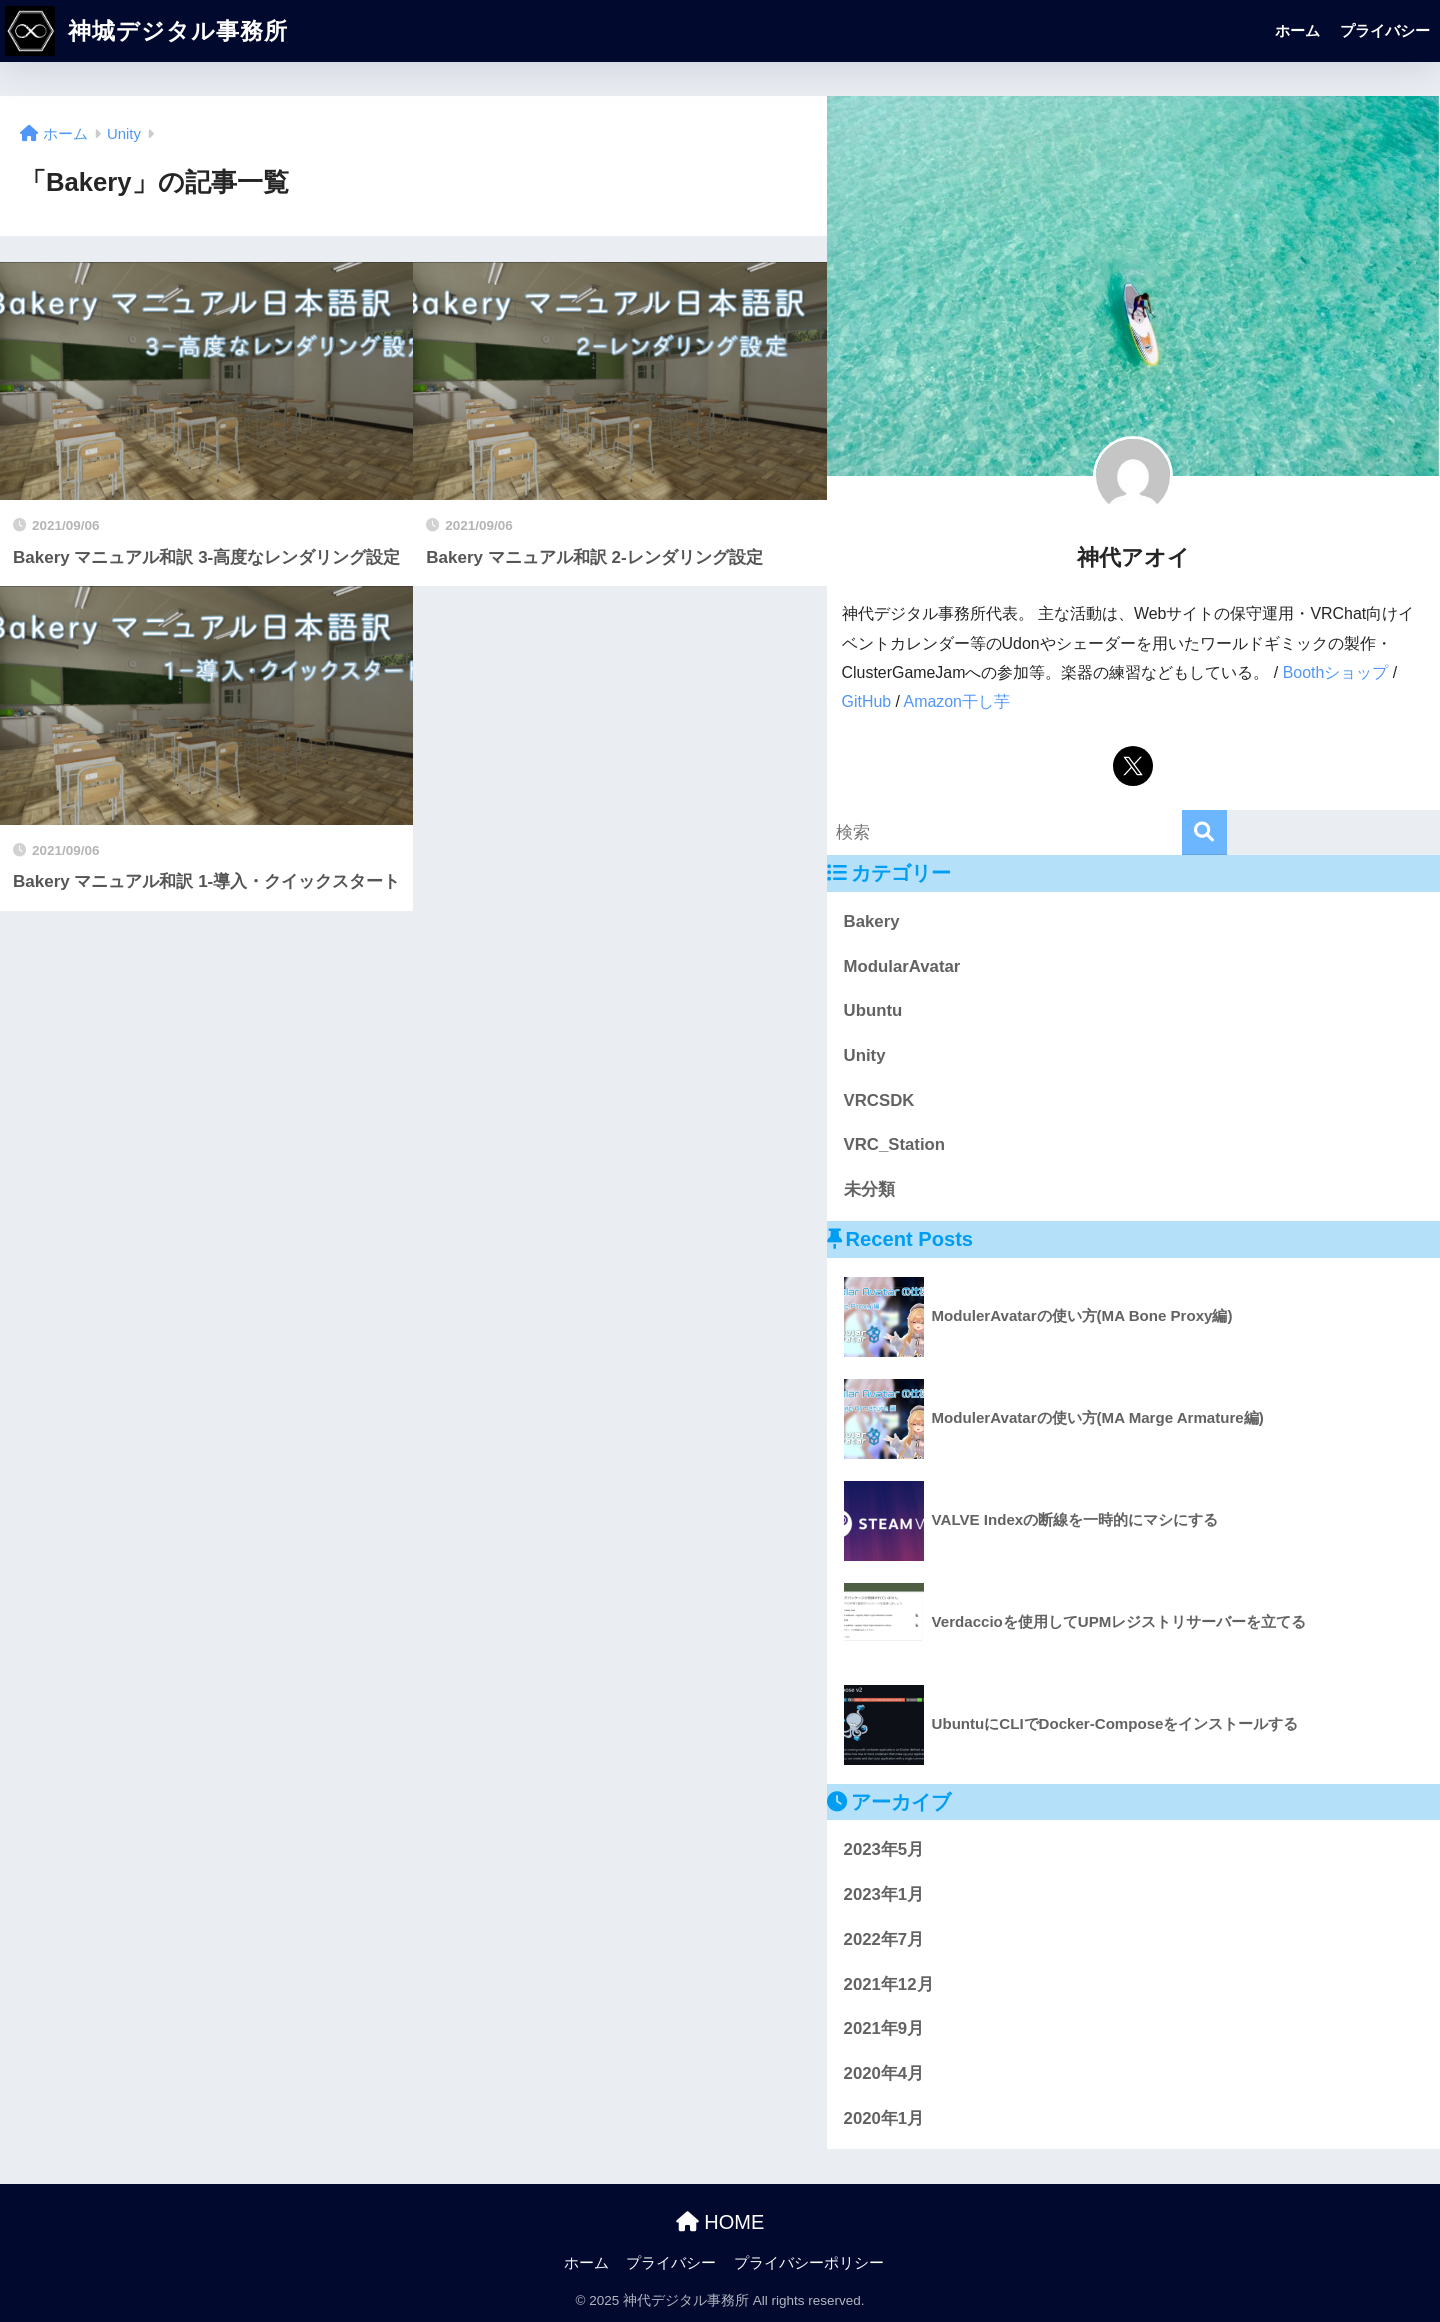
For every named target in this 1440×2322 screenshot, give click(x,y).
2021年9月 (884, 2028)
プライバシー (1385, 30)
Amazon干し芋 (957, 701)
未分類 (869, 1189)
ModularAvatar (902, 966)
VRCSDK (879, 1100)
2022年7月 (884, 1939)
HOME (720, 2222)
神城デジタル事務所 (146, 31)
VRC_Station (895, 1144)
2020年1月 (884, 2118)
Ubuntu (873, 1010)
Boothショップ (1336, 672)
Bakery (872, 921)
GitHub (867, 701)
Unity (865, 1055)
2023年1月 (884, 1894)
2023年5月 (884, 1849)
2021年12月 (889, 1984)
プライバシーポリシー (809, 2263)
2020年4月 (884, 2073)
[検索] (1204, 832)
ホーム (1297, 30)
